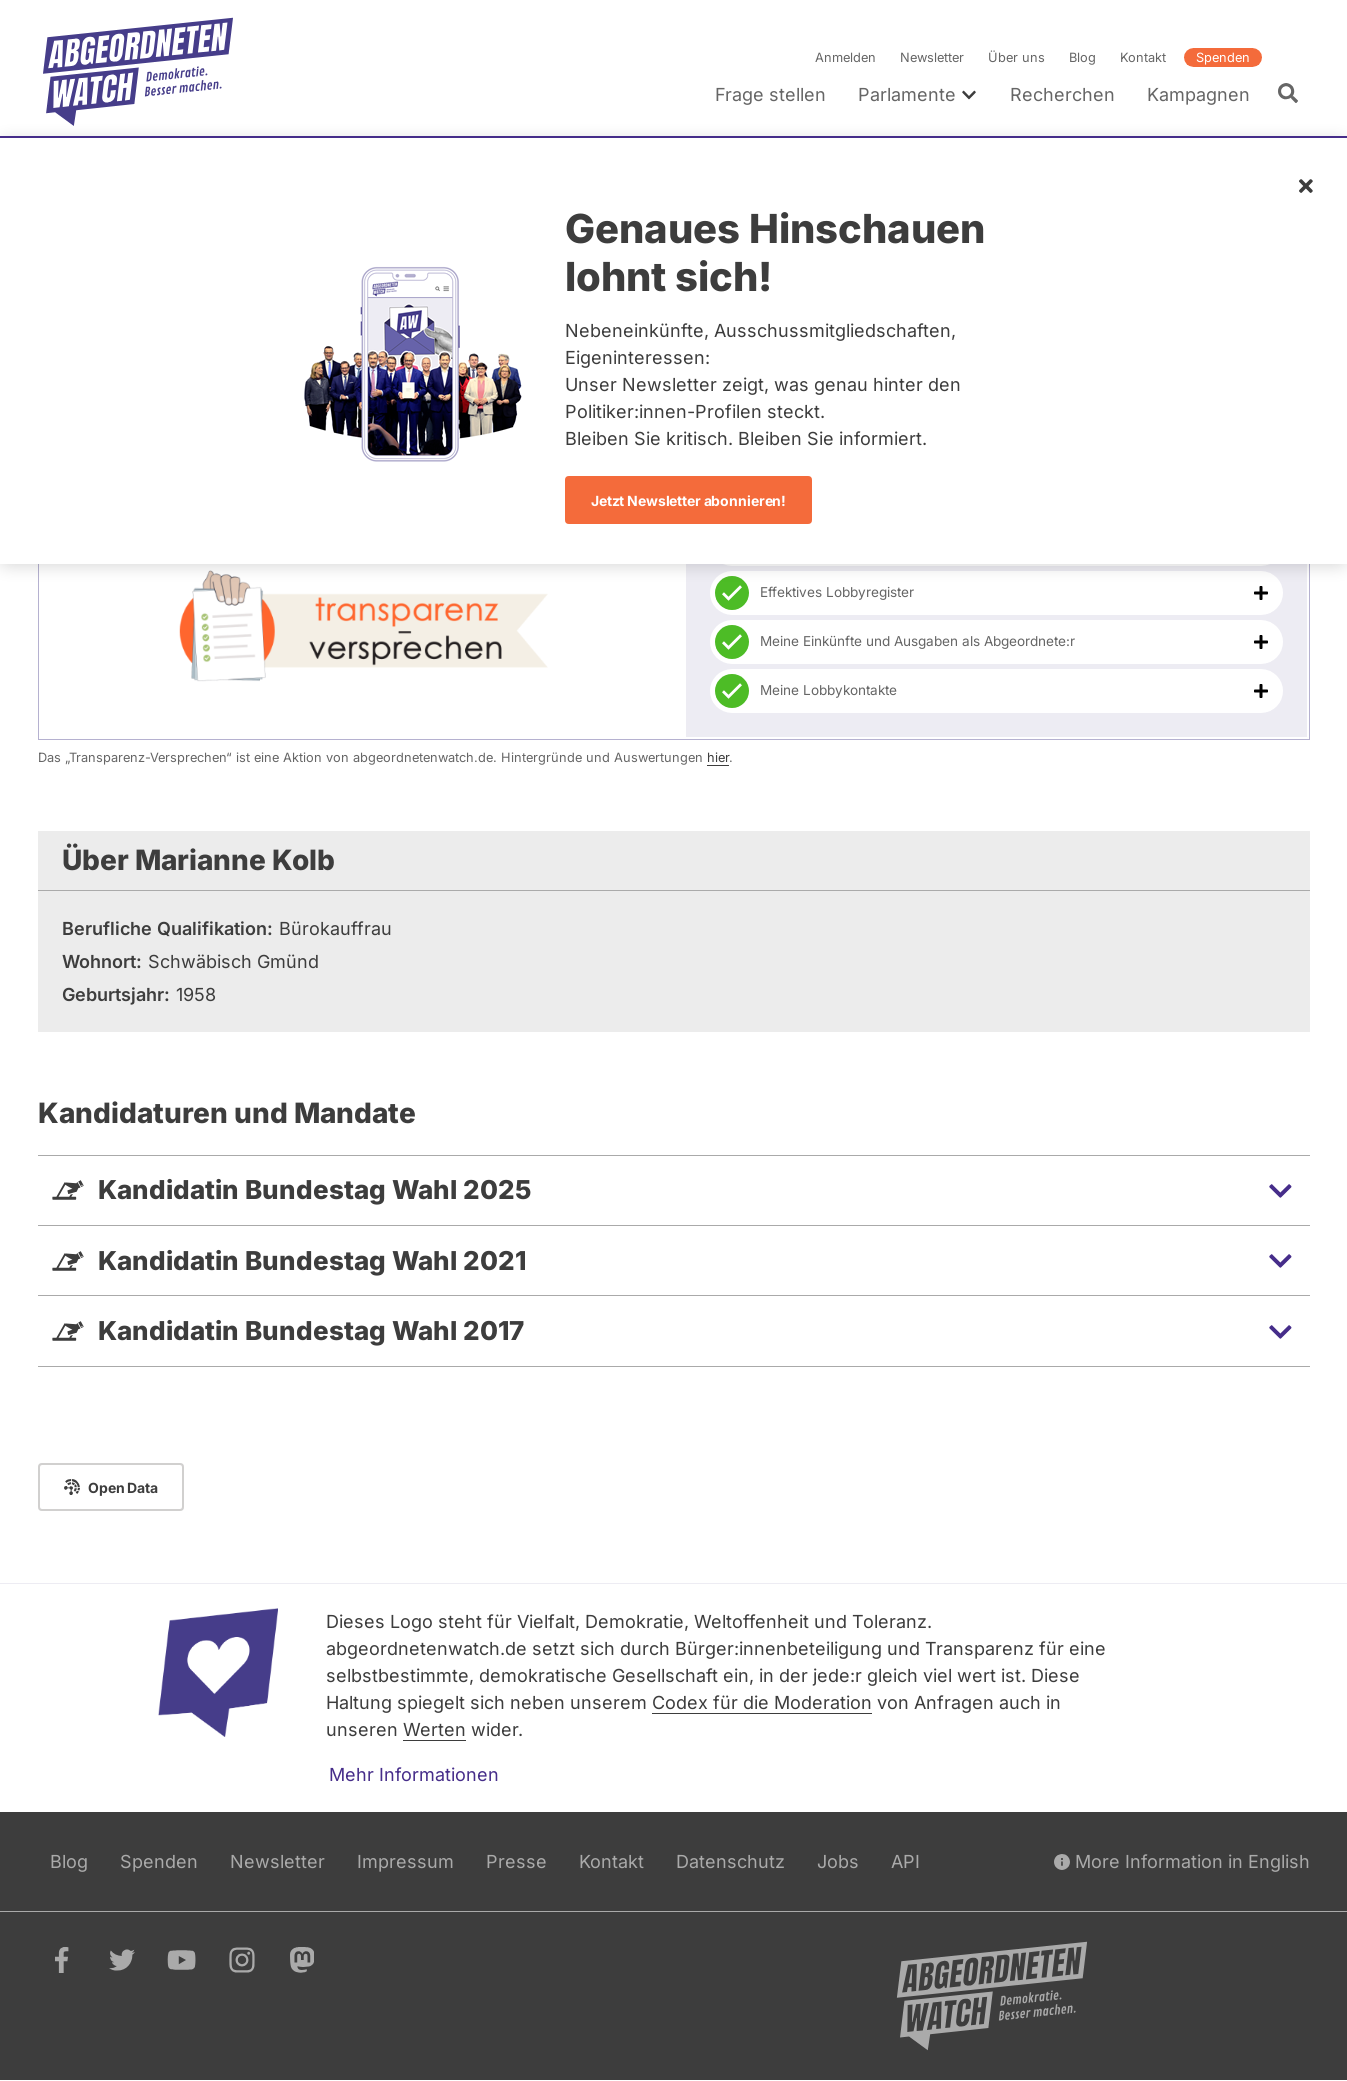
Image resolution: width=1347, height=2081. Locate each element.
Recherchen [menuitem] (1061, 94)
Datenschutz (730, 1861)
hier (718, 757)
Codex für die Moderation (762, 1702)
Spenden (1222, 57)
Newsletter (931, 57)
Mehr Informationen (414, 1774)
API (905, 1861)
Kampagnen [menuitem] (1197, 94)
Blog (1081, 57)
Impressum (405, 1861)
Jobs (838, 1861)
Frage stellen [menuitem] (769, 94)
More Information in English (1182, 1861)
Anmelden (844, 57)
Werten (434, 1729)
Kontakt (1142, 57)
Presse (516, 1861)
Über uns (1015, 57)
